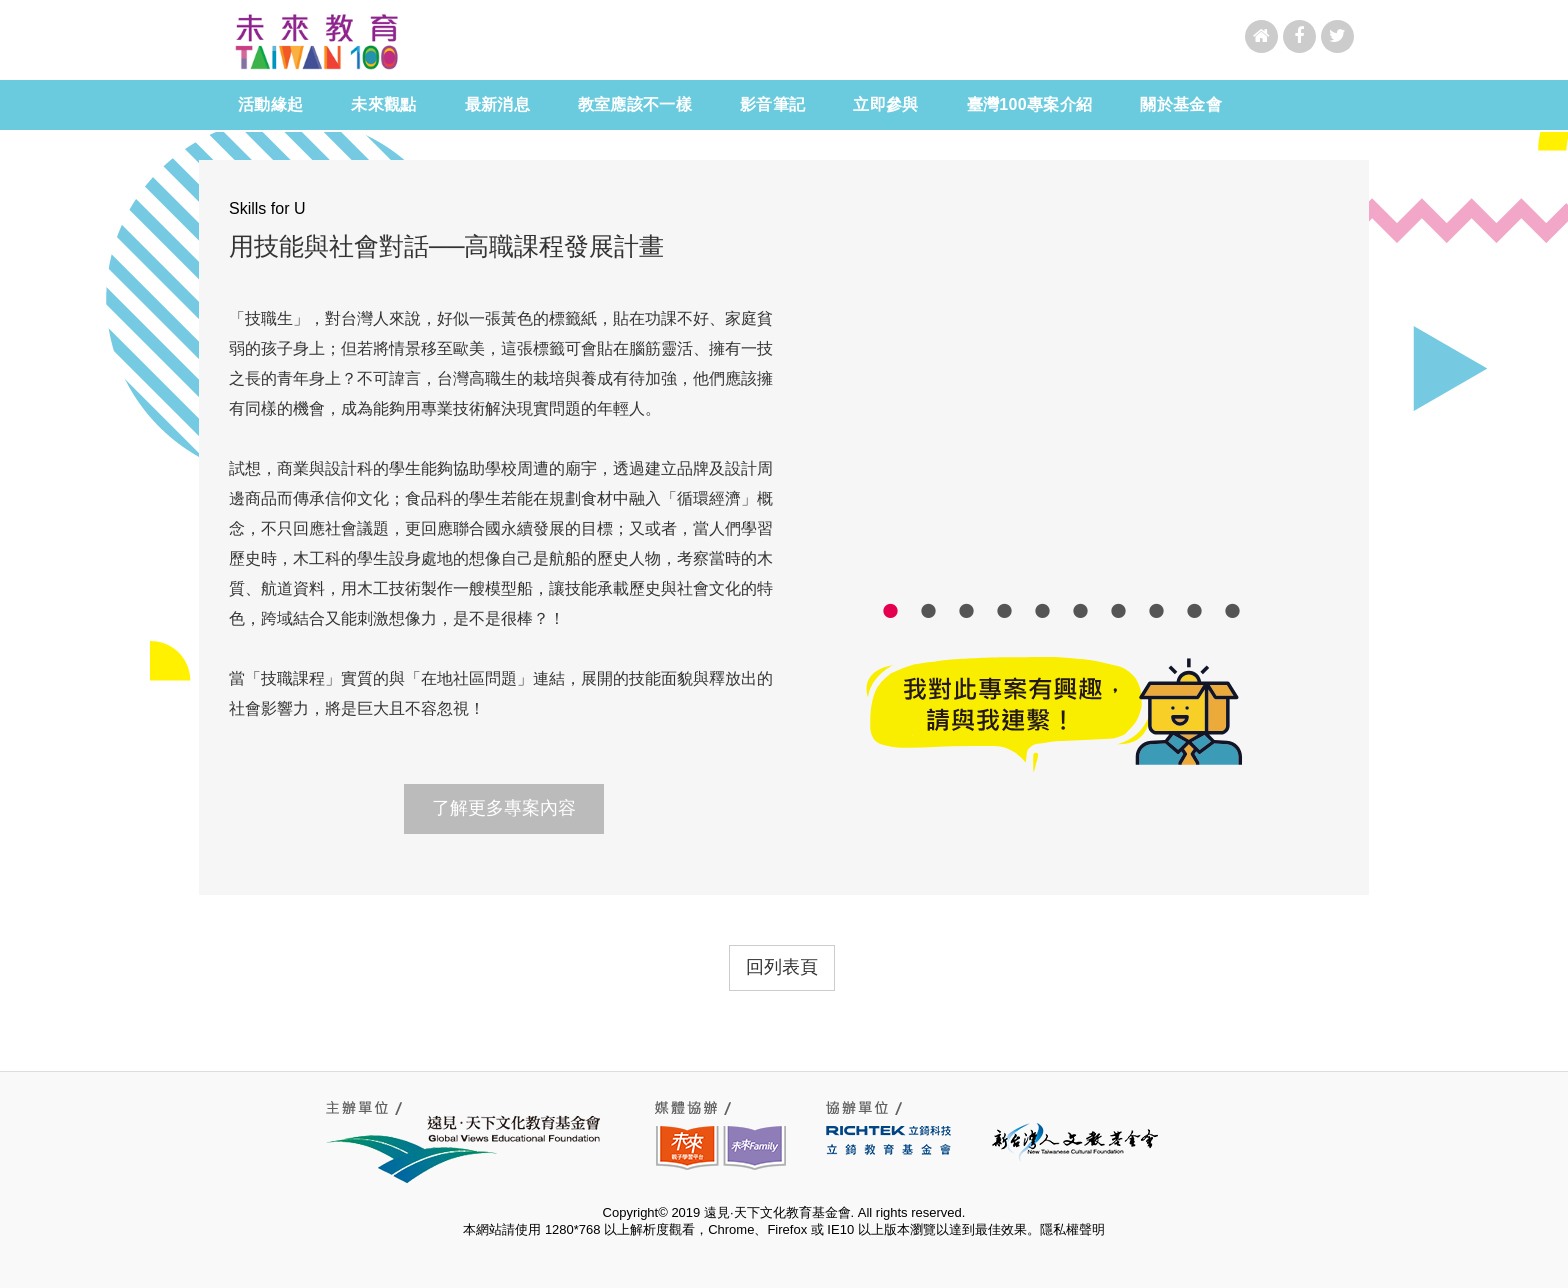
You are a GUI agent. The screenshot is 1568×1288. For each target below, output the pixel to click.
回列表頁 (782, 967)
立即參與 (885, 104)
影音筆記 (775, 105)
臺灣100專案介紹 (1030, 104)
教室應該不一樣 (638, 105)
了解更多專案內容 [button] (504, 808)
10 (1233, 610)
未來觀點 (387, 105)
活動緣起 (270, 104)
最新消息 (500, 105)
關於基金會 (1184, 105)
